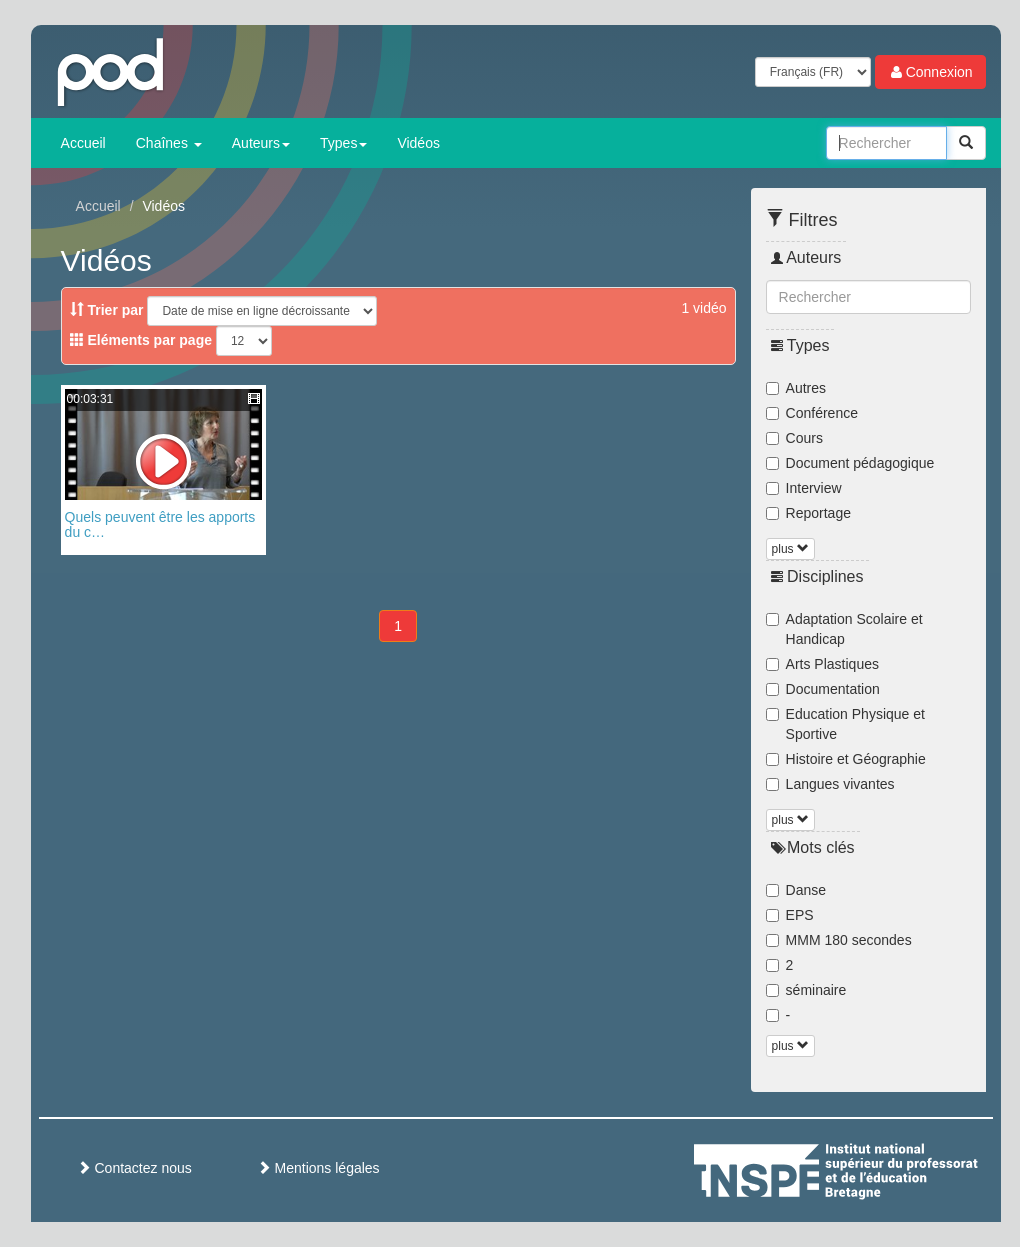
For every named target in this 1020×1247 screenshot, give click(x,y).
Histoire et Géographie (846, 759)
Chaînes (169, 143)
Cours (794, 438)
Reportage (808, 513)
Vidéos (418, 143)
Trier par (107, 310)
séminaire (806, 990)
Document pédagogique (850, 463)
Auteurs (261, 143)
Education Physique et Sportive (845, 724)
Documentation (823, 689)
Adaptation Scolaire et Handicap (844, 629)
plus (790, 549)
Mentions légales (318, 1168)
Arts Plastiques (822, 664)
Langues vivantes (830, 784)
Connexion (930, 72)
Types (343, 143)
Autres (796, 388)
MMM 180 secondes (839, 940)
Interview (804, 488)
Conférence (812, 413)
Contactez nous (134, 1168)
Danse (796, 890)
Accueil (83, 143)
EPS (790, 915)
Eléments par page (141, 340)
